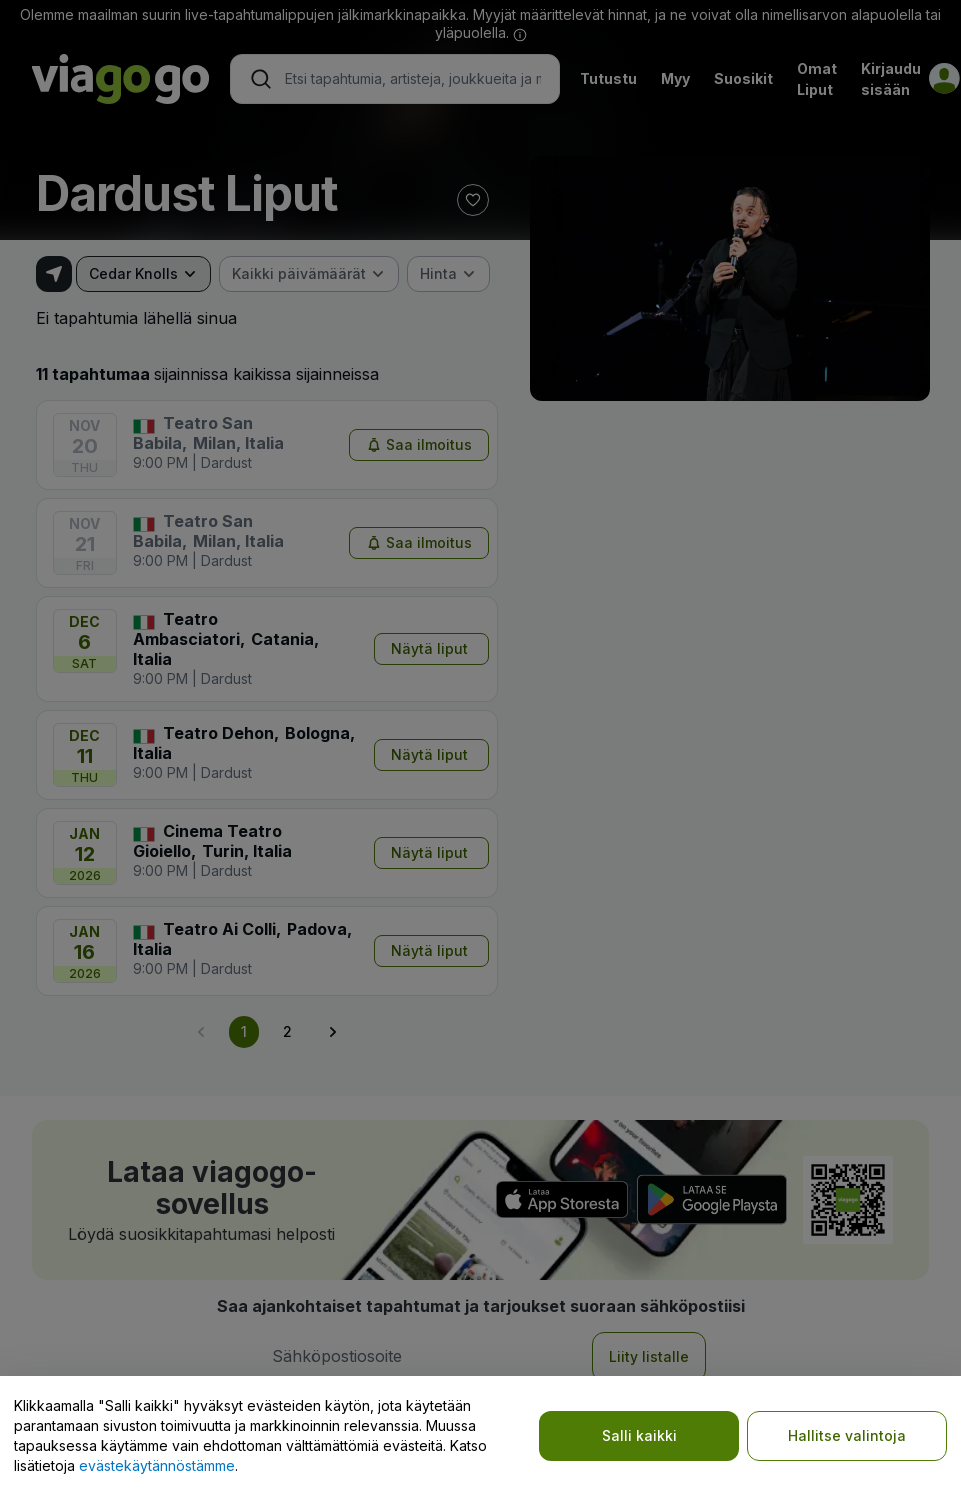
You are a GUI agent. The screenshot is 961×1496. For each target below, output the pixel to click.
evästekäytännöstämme (157, 1465)
